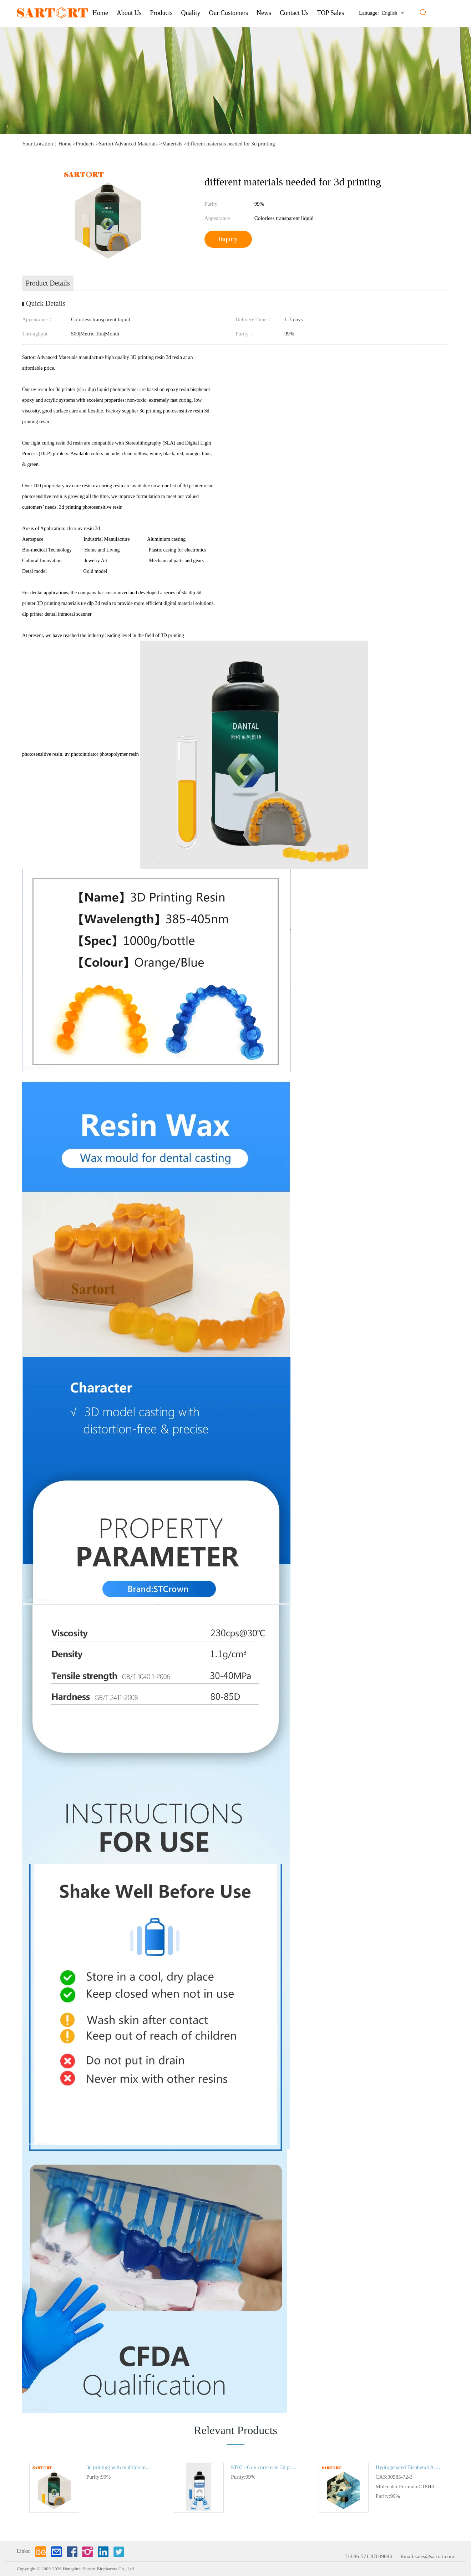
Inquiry (228, 239)
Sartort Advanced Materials (128, 144)
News (264, 12)
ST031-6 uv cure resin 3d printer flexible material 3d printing (264, 2467)
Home (100, 12)
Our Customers (228, 12)
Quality (191, 12)
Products (161, 12)
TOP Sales (330, 12)
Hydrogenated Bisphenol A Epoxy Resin (409, 2467)
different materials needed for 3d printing (231, 144)
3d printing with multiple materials (119, 2467)
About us (129, 12)
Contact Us (294, 12)
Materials (172, 144)
